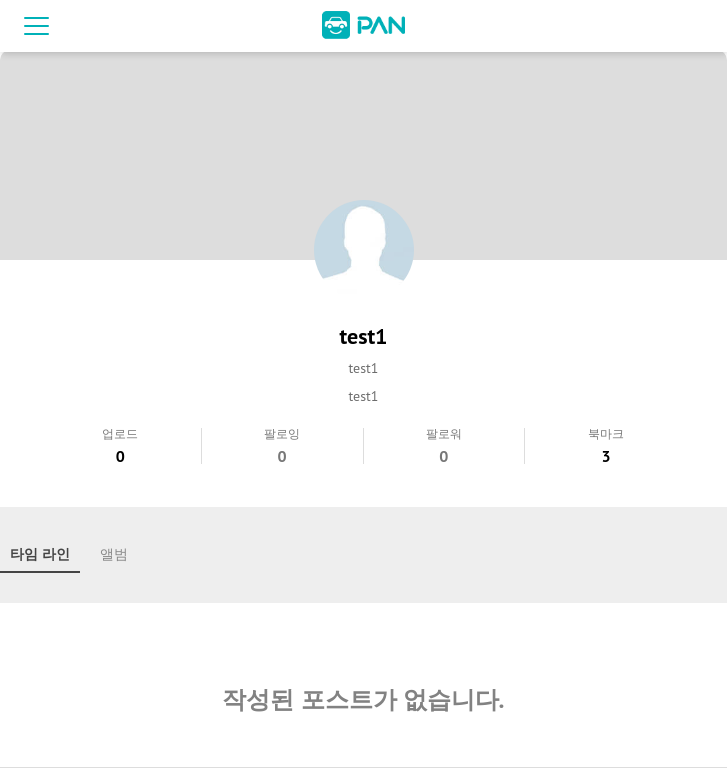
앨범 (114, 554)
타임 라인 (40, 554)
